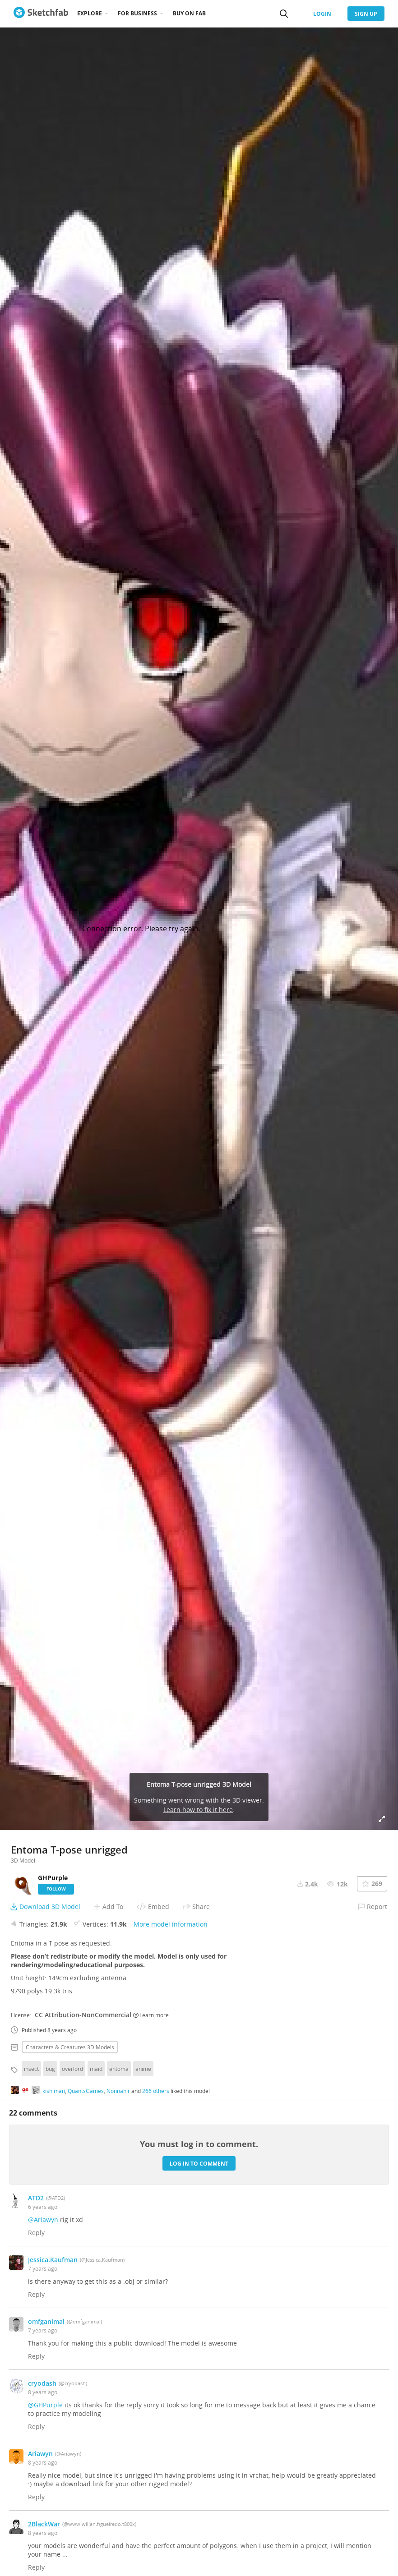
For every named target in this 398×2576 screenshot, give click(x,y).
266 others (155, 2090)
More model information (171, 1924)
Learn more (151, 2015)
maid (96, 2068)
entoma (119, 2068)
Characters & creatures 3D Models (70, 2047)
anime (143, 2068)
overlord (72, 2068)
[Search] (284, 13)
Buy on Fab (189, 13)
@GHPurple (45, 2405)
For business (137, 13)
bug (50, 2068)
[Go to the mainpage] (41, 13)
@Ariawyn (43, 2219)
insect (31, 2068)
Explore (89, 13)
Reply (36, 2232)
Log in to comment (199, 2163)
